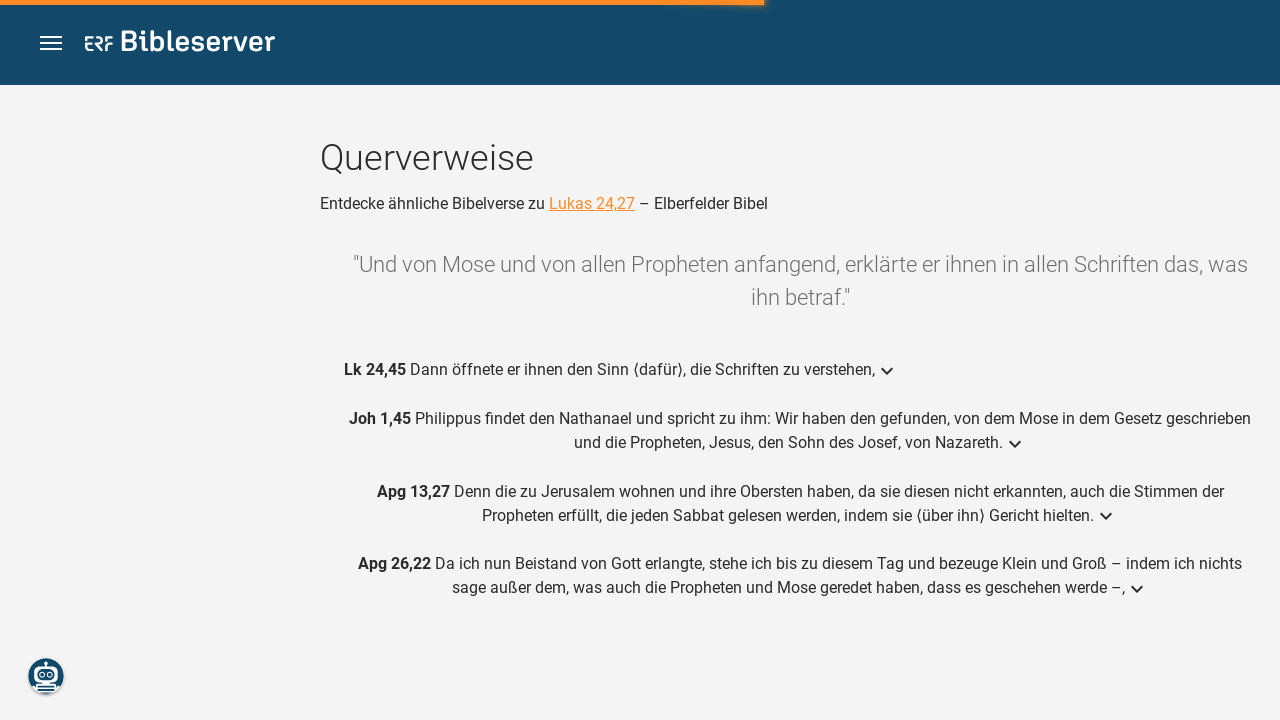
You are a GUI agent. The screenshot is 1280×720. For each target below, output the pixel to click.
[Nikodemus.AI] (46, 676)
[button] (51, 43)
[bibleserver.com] (180, 44)
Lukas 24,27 (592, 203)
